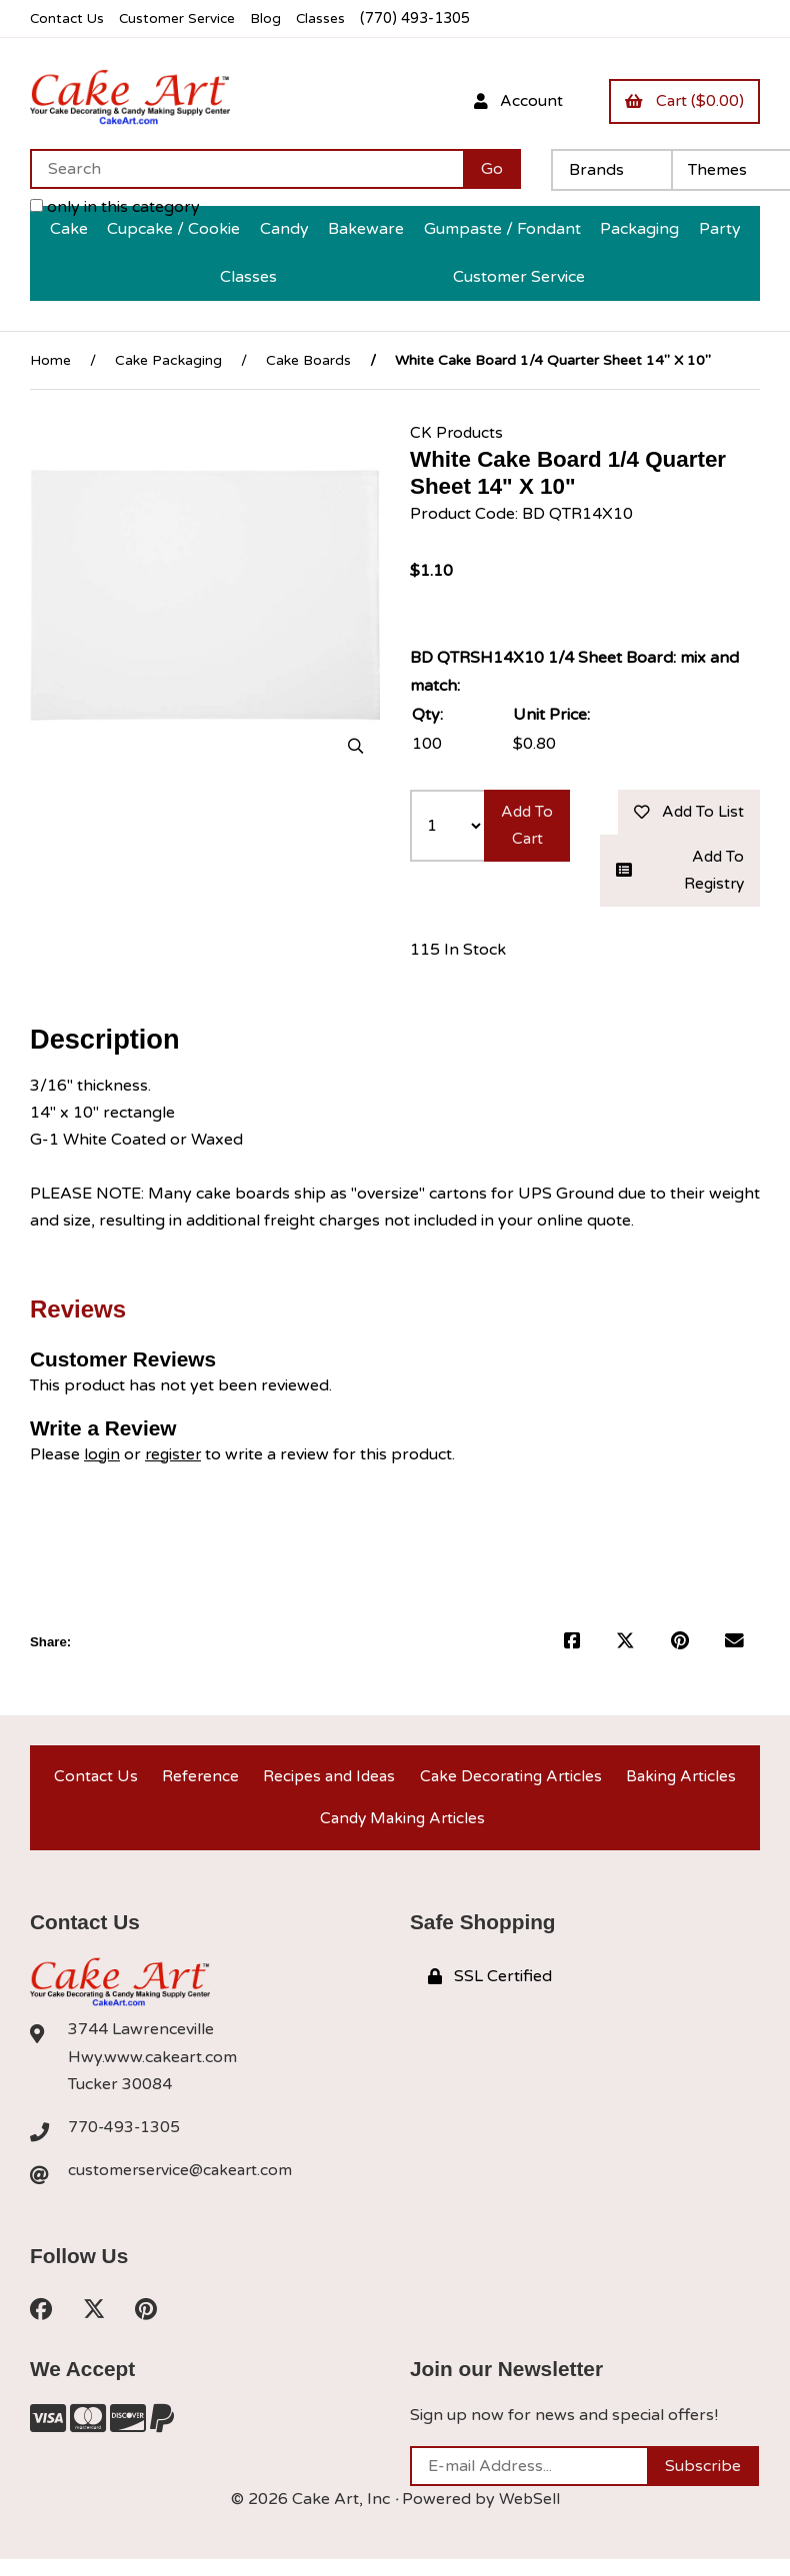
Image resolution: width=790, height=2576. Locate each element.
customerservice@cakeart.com (183, 2186)
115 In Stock (458, 955)
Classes (331, 18)
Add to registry (680, 874)
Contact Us (68, 18)
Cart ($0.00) (682, 101)
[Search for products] (246, 170)
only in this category (115, 208)
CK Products (457, 433)
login (102, 1459)
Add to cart (527, 841)
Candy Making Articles (402, 1831)
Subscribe (703, 2483)
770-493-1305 (125, 2142)
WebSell (529, 2516)
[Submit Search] (492, 170)
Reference (197, 1784)
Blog (275, 18)
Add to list (686, 814)
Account (511, 101)
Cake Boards (308, 360)
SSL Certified (490, 1991)
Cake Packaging (168, 360)
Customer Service (183, 18)
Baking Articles (681, 1784)
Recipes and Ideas (326, 1784)
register (175, 1459)
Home (50, 360)
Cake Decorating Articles (510, 1784)
